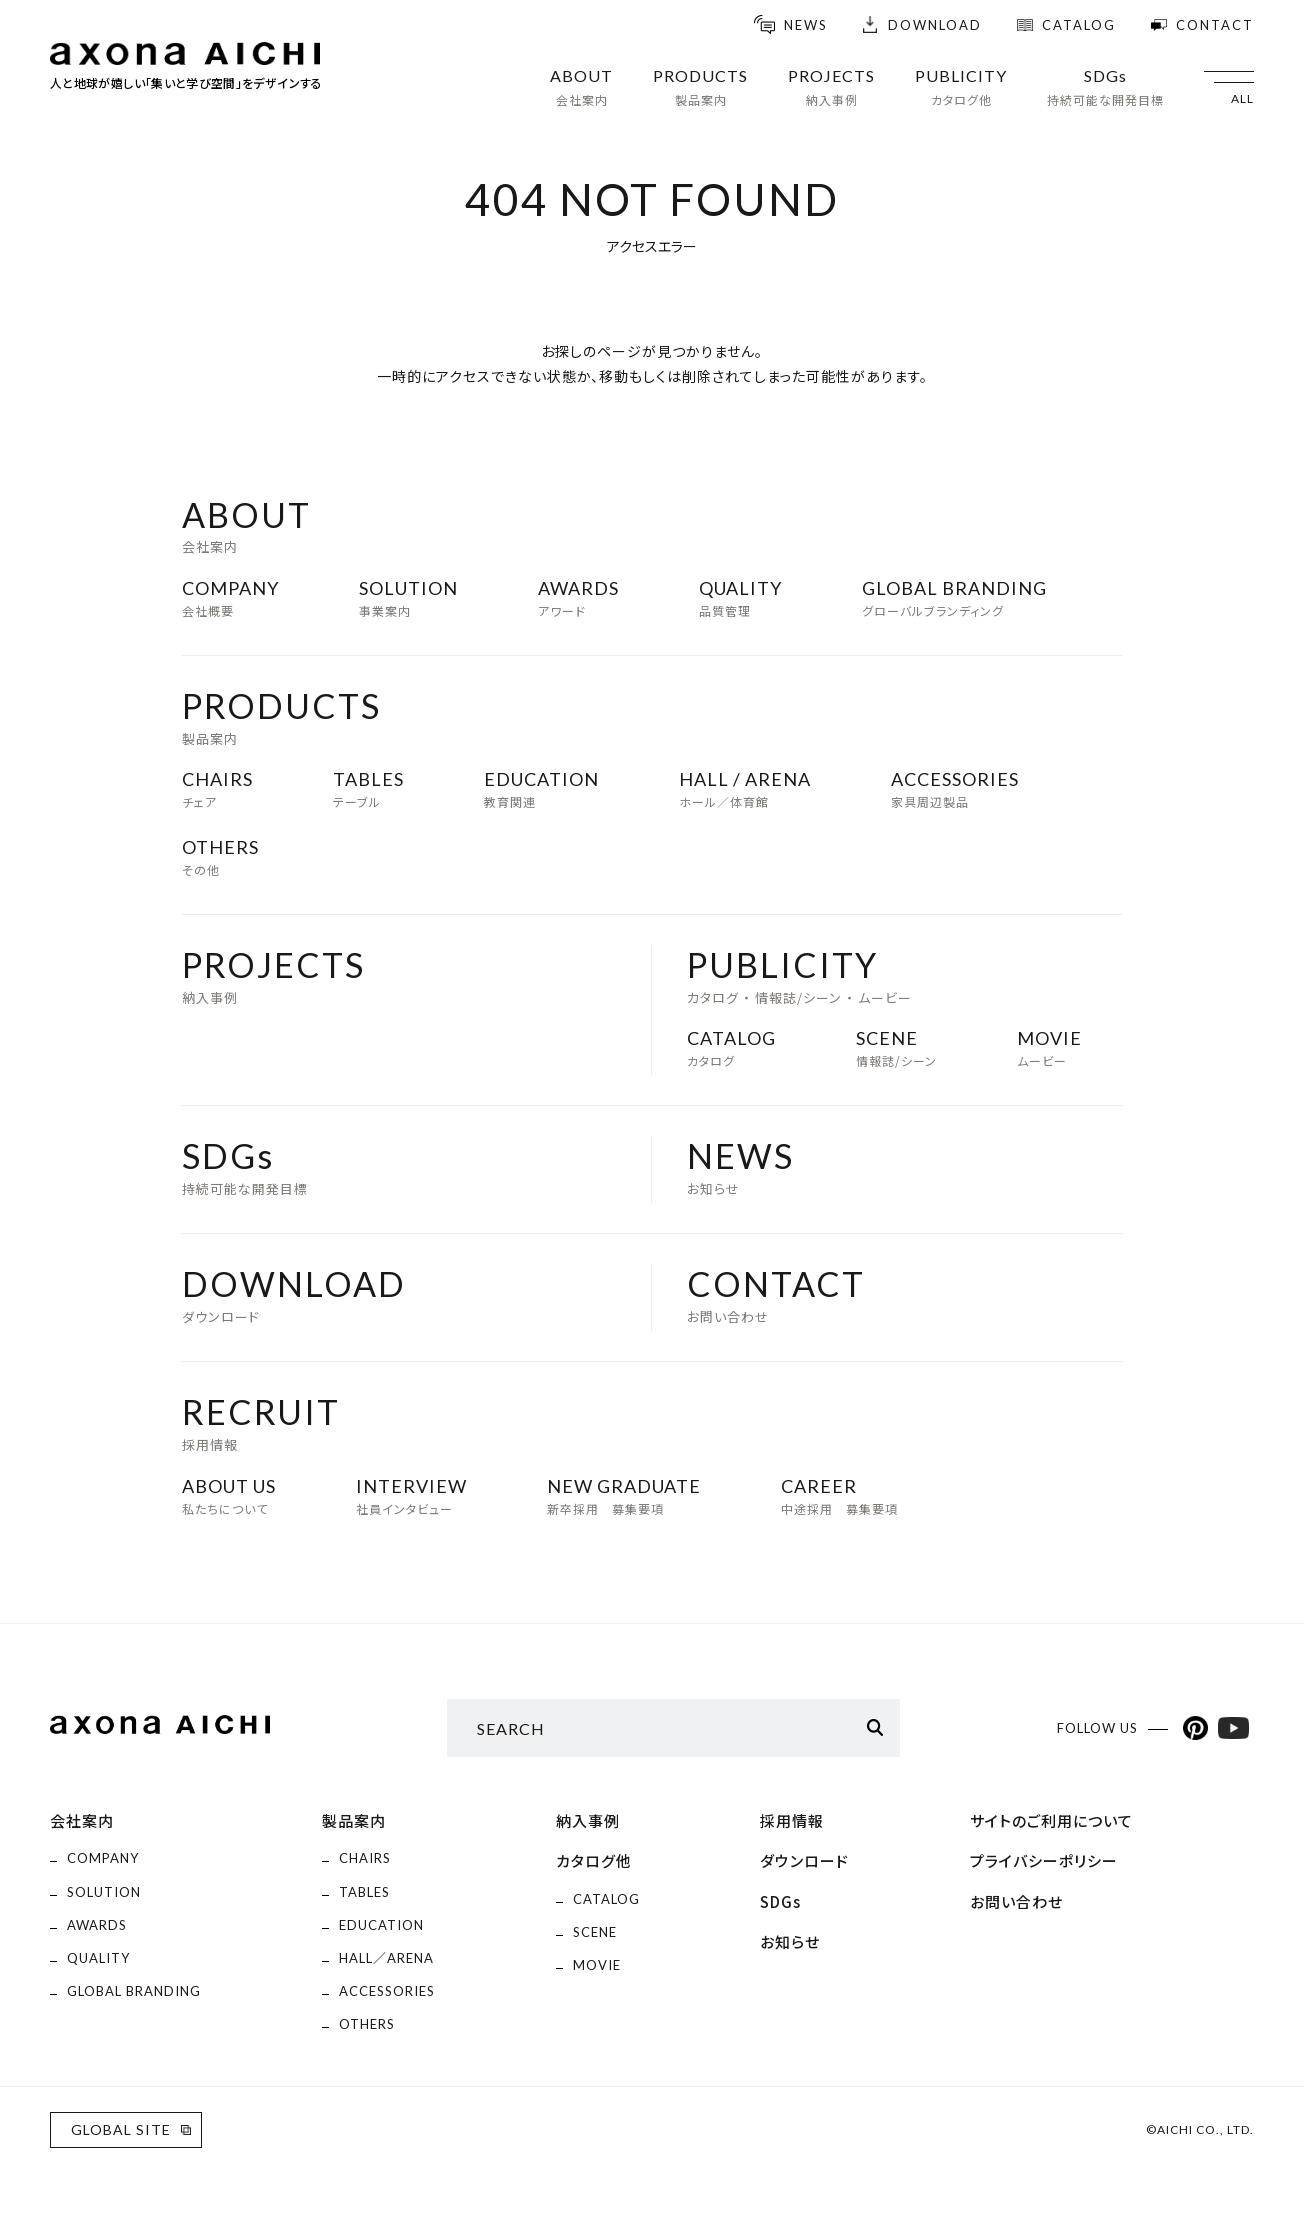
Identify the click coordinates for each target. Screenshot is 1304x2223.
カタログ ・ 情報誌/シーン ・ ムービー (799, 976)
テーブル (368, 789)
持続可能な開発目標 (245, 1167)
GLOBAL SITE (121, 2129)
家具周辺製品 (955, 789)
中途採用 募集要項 (839, 1496)
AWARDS (97, 1925)
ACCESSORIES (387, 1991)
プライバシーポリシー (1044, 1860)
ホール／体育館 (745, 789)
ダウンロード (294, 1295)
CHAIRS (365, 1858)
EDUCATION (381, 1925)
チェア (217, 789)
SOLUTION (104, 1892)
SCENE (595, 1932)
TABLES (364, 1892)
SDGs (780, 1901)
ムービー (1049, 1048)
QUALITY (98, 1958)
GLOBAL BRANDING (134, 1991)
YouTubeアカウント (1233, 1727)
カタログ (731, 1048)
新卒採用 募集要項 (624, 1496)
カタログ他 (594, 1860)
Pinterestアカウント (1195, 1727)
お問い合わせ (776, 1295)
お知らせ (740, 1167)
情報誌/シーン (896, 1048)
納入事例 (273, 976)
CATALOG (606, 1899)
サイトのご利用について (1051, 1820)
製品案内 (354, 1820)
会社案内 (82, 1820)
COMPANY (103, 1858)
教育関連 (541, 789)
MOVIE (597, 1965)
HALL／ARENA (386, 1958)
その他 (220, 857)
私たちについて (229, 1496)
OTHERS (367, 2024)
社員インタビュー (411, 1496)
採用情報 (261, 1423)
